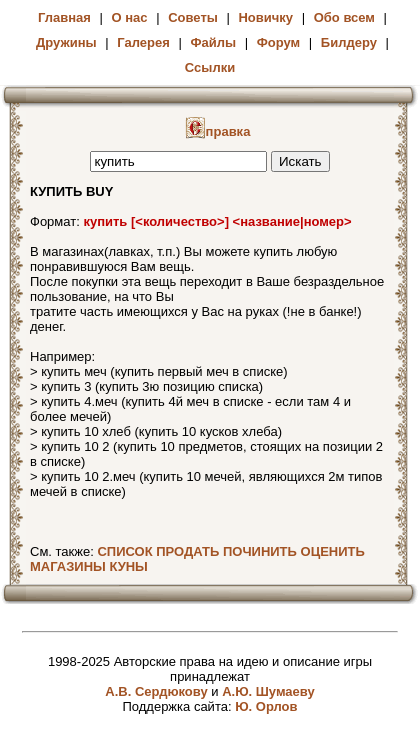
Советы (193, 17)
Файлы (213, 42)
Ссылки (210, 67)
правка (218, 131)
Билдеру (349, 42)
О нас (130, 17)
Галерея (143, 42)
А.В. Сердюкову (156, 691)
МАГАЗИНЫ (68, 566)
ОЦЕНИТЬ (333, 551)
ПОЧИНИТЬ (260, 551)
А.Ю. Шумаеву (268, 691)
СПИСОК (124, 551)
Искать (300, 161)
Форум (278, 42)
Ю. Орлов (266, 706)
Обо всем (344, 17)
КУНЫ (128, 566)
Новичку (265, 17)
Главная (64, 17)
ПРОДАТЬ (187, 551)
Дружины (66, 42)
